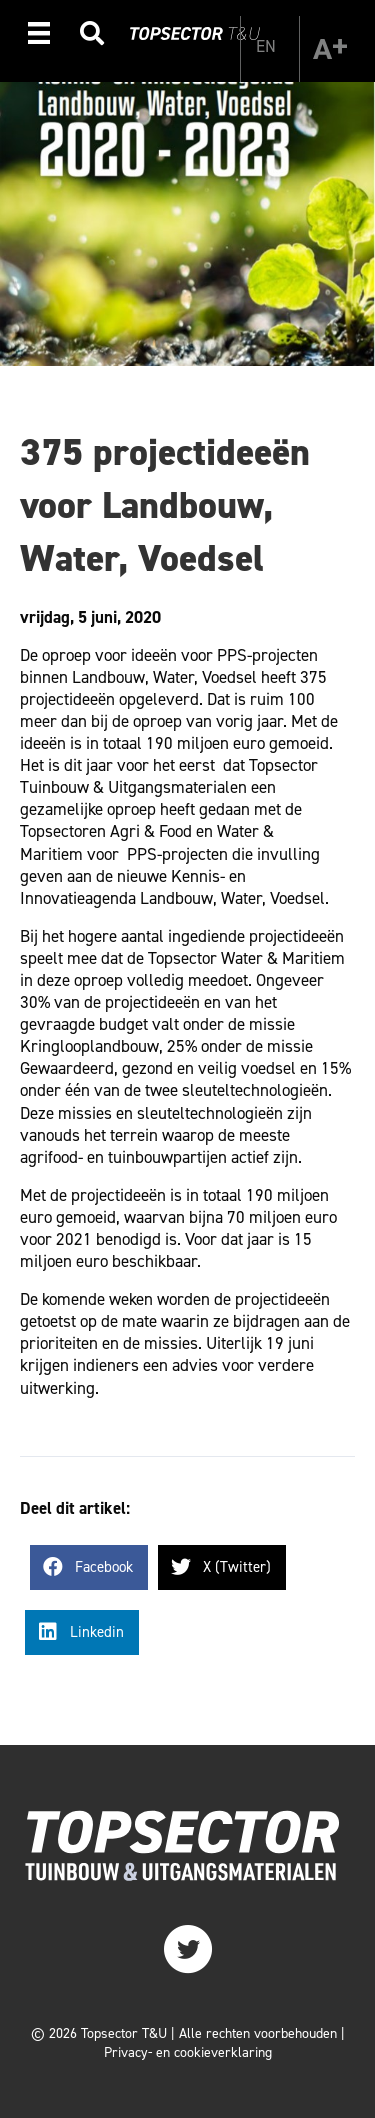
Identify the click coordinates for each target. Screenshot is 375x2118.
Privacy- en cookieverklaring (188, 2052)
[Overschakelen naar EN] (266, 46)
